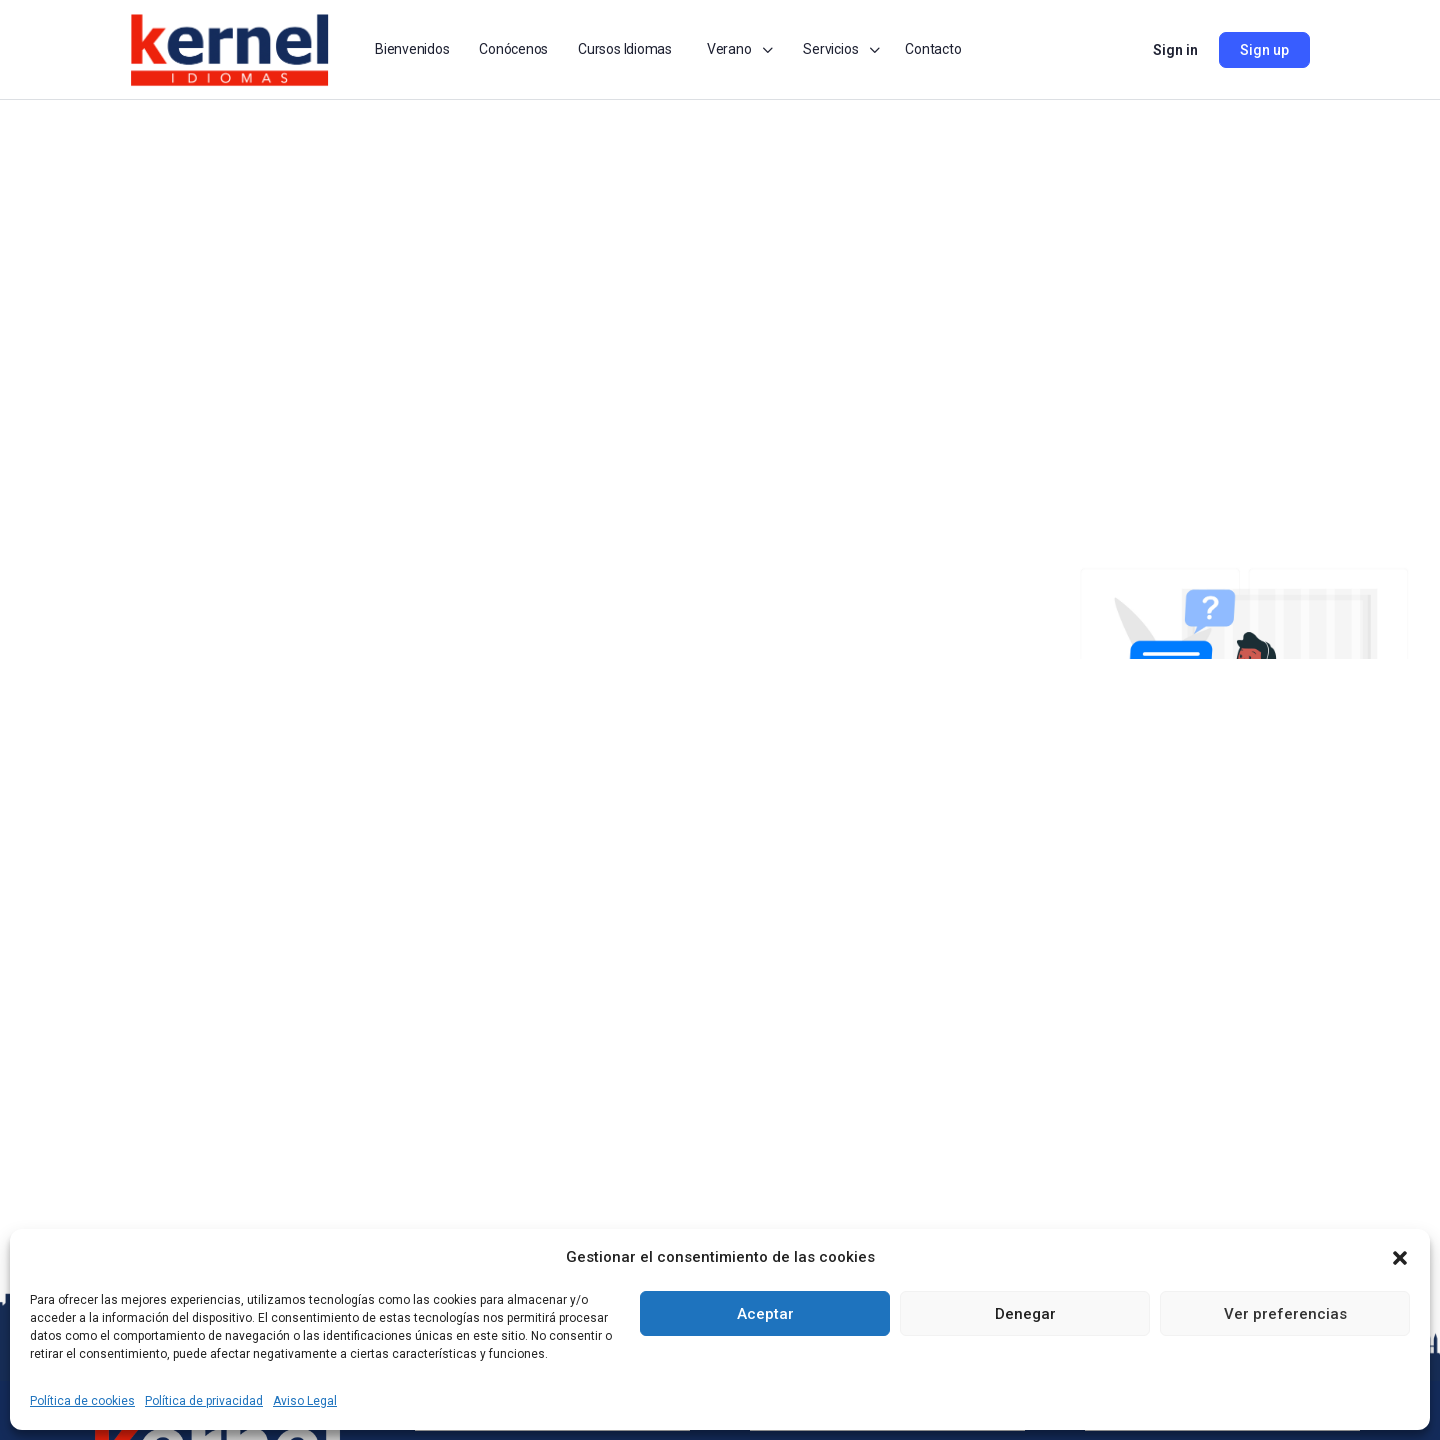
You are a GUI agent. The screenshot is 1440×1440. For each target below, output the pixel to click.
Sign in (1175, 50)
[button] (1400, 1258)
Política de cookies (82, 1401)
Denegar (1025, 1314)
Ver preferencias (1285, 1314)
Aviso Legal (305, 1401)
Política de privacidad (204, 1401)
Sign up (1264, 50)
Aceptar (765, 1314)
